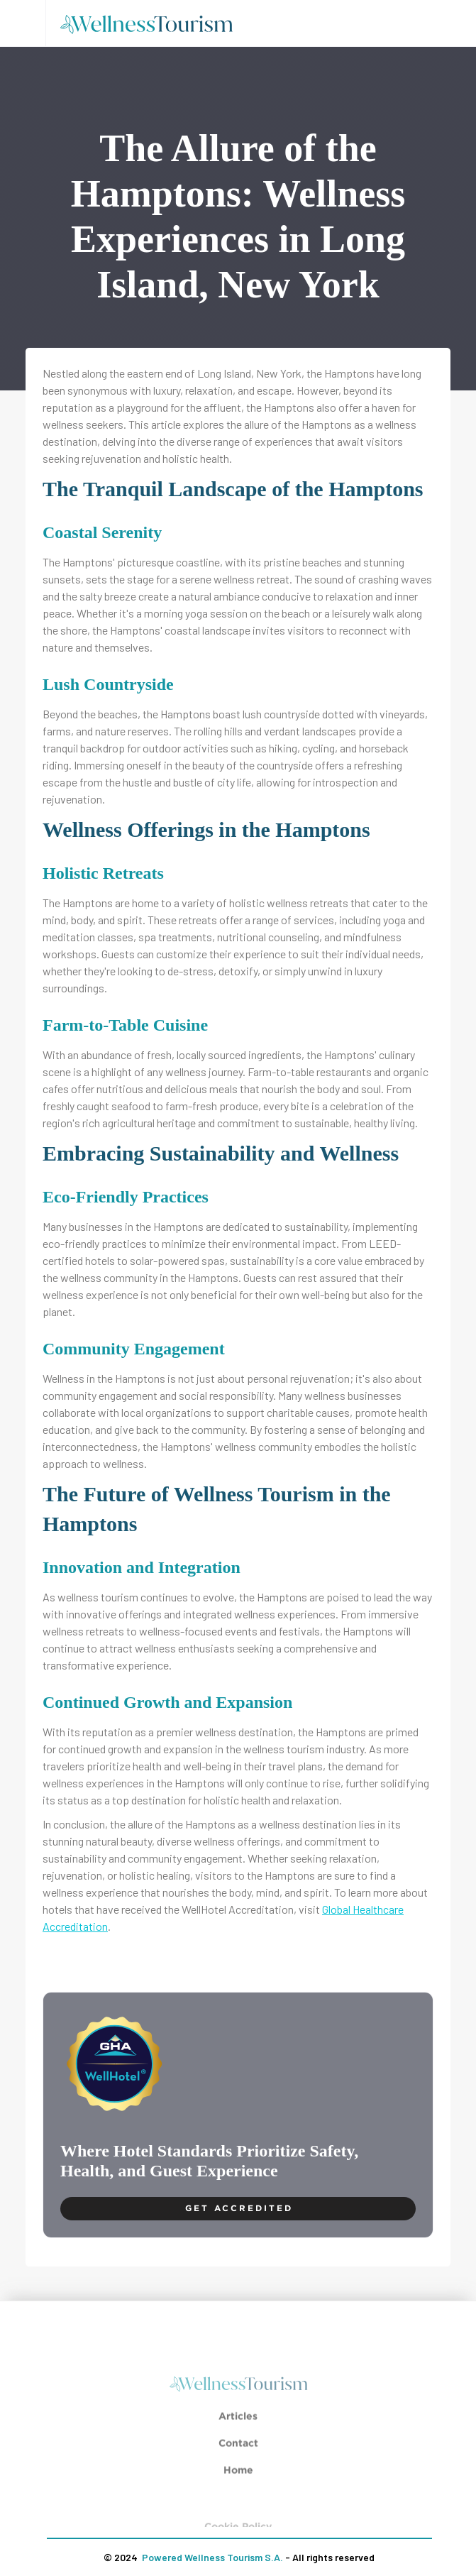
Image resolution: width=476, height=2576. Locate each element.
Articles (238, 2423)
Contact (238, 2450)
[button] (22, 23)
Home (238, 2477)
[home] (151, 23)
